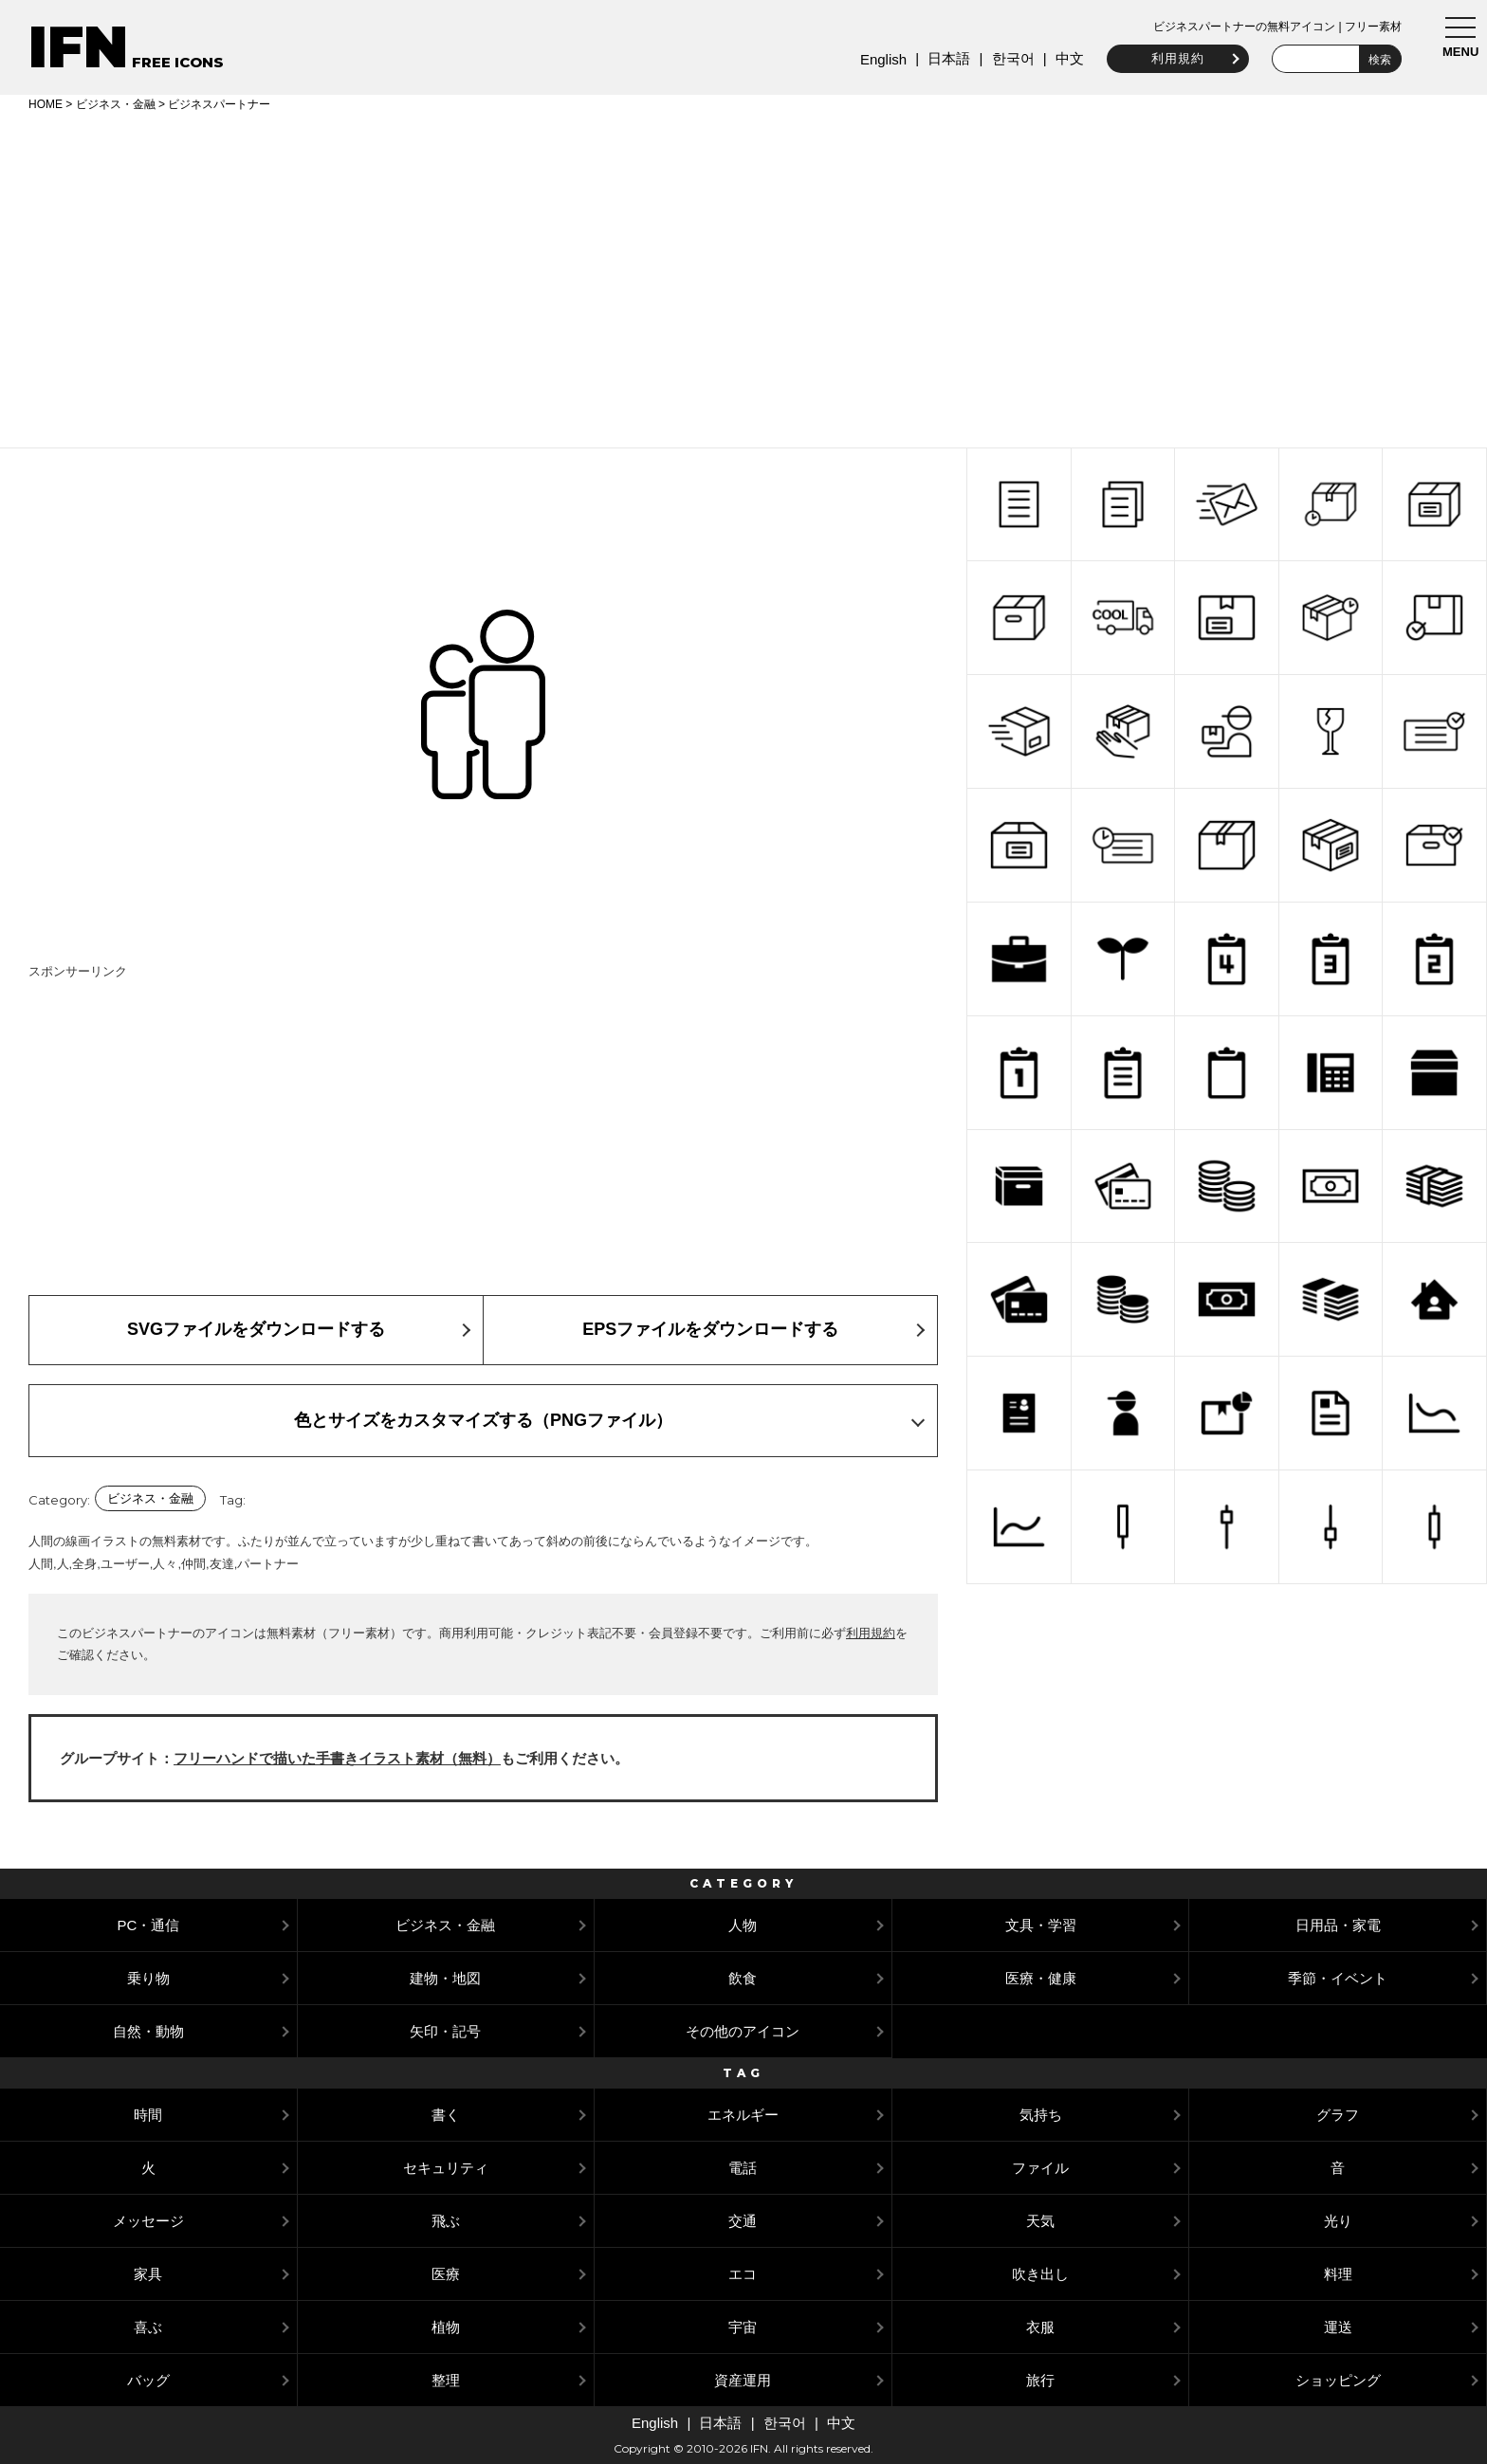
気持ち (1040, 2115)
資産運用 (742, 2380)
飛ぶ (445, 2221)
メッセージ (148, 2221)
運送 (1338, 2327)
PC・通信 (148, 1925)
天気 (1040, 2221)
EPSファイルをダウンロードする (710, 1329)
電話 (742, 2168)
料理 (1338, 2274)
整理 (445, 2380)
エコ (742, 2274)
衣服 (1040, 2327)
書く (445, 2115)
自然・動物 (148, 2031)
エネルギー (743, 2115)
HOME (45, 104)
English (876, 59)
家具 (148, 2274)
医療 (445, 2274)
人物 (742, 1925)
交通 (742, 2221)
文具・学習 (1040, 1925)
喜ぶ (148, 2327)
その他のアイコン (742, 2031)
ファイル (1040, 2168)
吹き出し (1040, 2274)
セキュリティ (445, 2168)
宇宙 (742, 2327)
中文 (1062, 58)
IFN (78, 47)
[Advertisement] (743, 277)
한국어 (1004, 58)
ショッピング (1338, 2380)
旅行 (1040, 2380)
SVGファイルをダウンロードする (256, 1329)
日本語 (941, 58)
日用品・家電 (1338, 1925)
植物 (445, 2327)
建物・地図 (445, 1978)
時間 (148, 2115)
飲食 (742, 1978)
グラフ (1337, 2115)
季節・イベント (1337, 1978)
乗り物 (148, 1978)
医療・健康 (1040, 1978)
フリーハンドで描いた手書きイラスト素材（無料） (337, 1758)
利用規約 (1170, 58)
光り (1338, 2221)
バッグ (148, 2380)
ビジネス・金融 (116, 104)
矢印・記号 (445, 2031)
